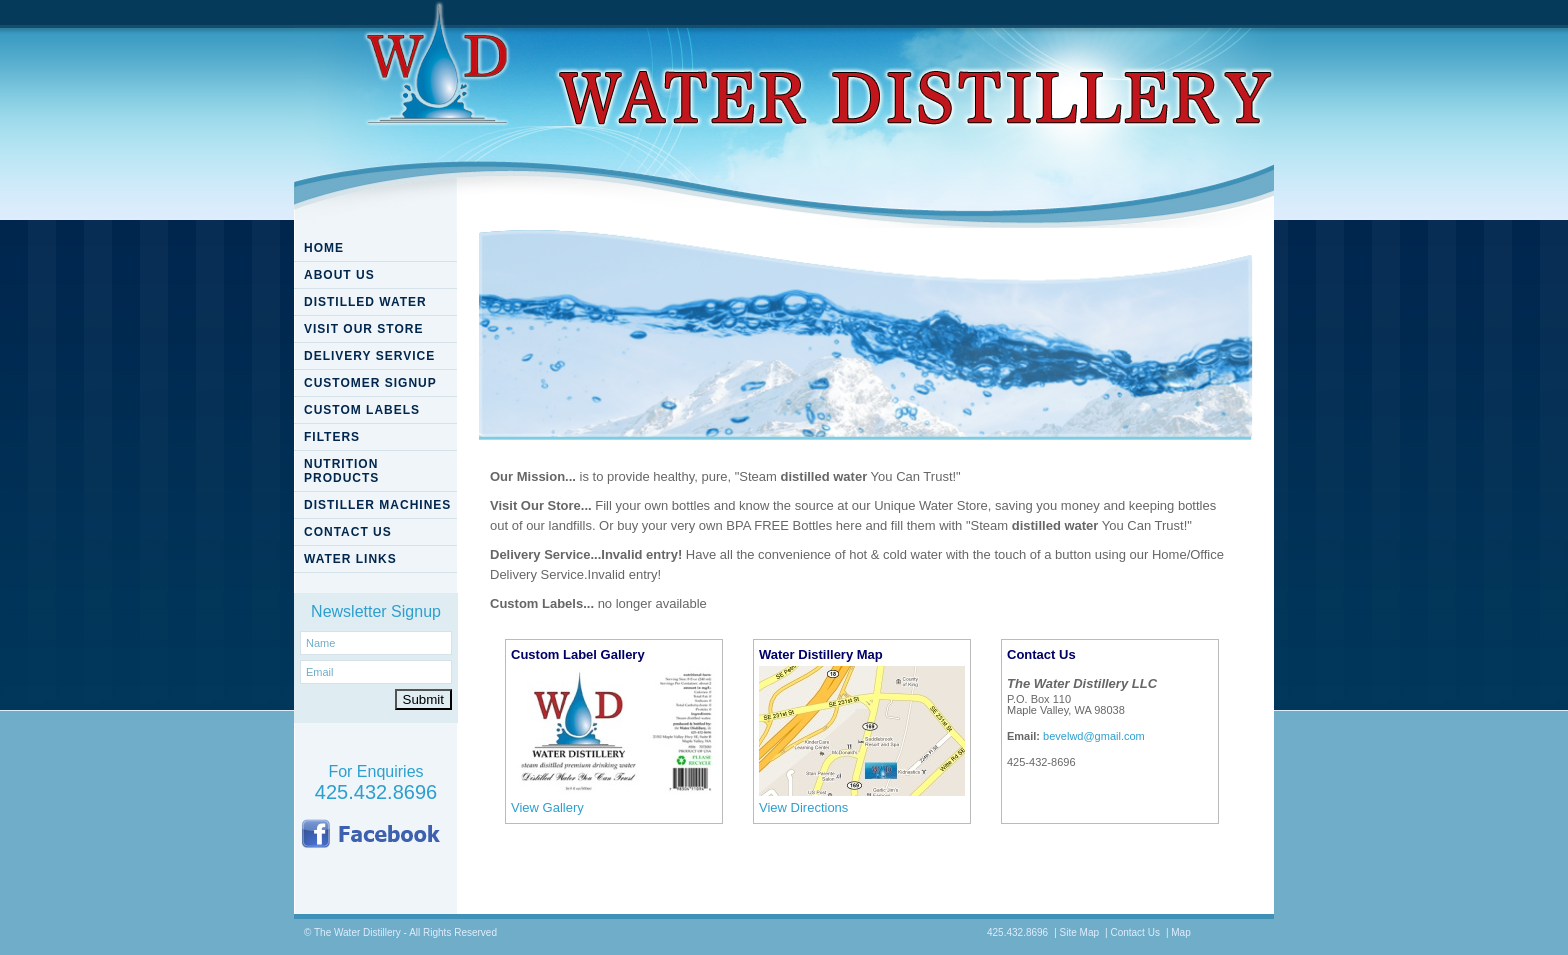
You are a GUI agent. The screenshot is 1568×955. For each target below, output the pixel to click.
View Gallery (547, 807)
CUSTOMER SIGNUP (370, 383)
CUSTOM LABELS (362, 410)
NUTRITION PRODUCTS (341, 471)
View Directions (803, 807)
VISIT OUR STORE (363, 329)
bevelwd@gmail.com (1094, 736)
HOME (324, 248)
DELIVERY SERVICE (369, 356)
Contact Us (1134, 932)
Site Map (1079, 932)
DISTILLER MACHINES (377, 505)
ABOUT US (339, 275)
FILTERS (332, 437)
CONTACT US (348, 532)
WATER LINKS (350, 559)
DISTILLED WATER (365, 302)
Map (1180, 932)
